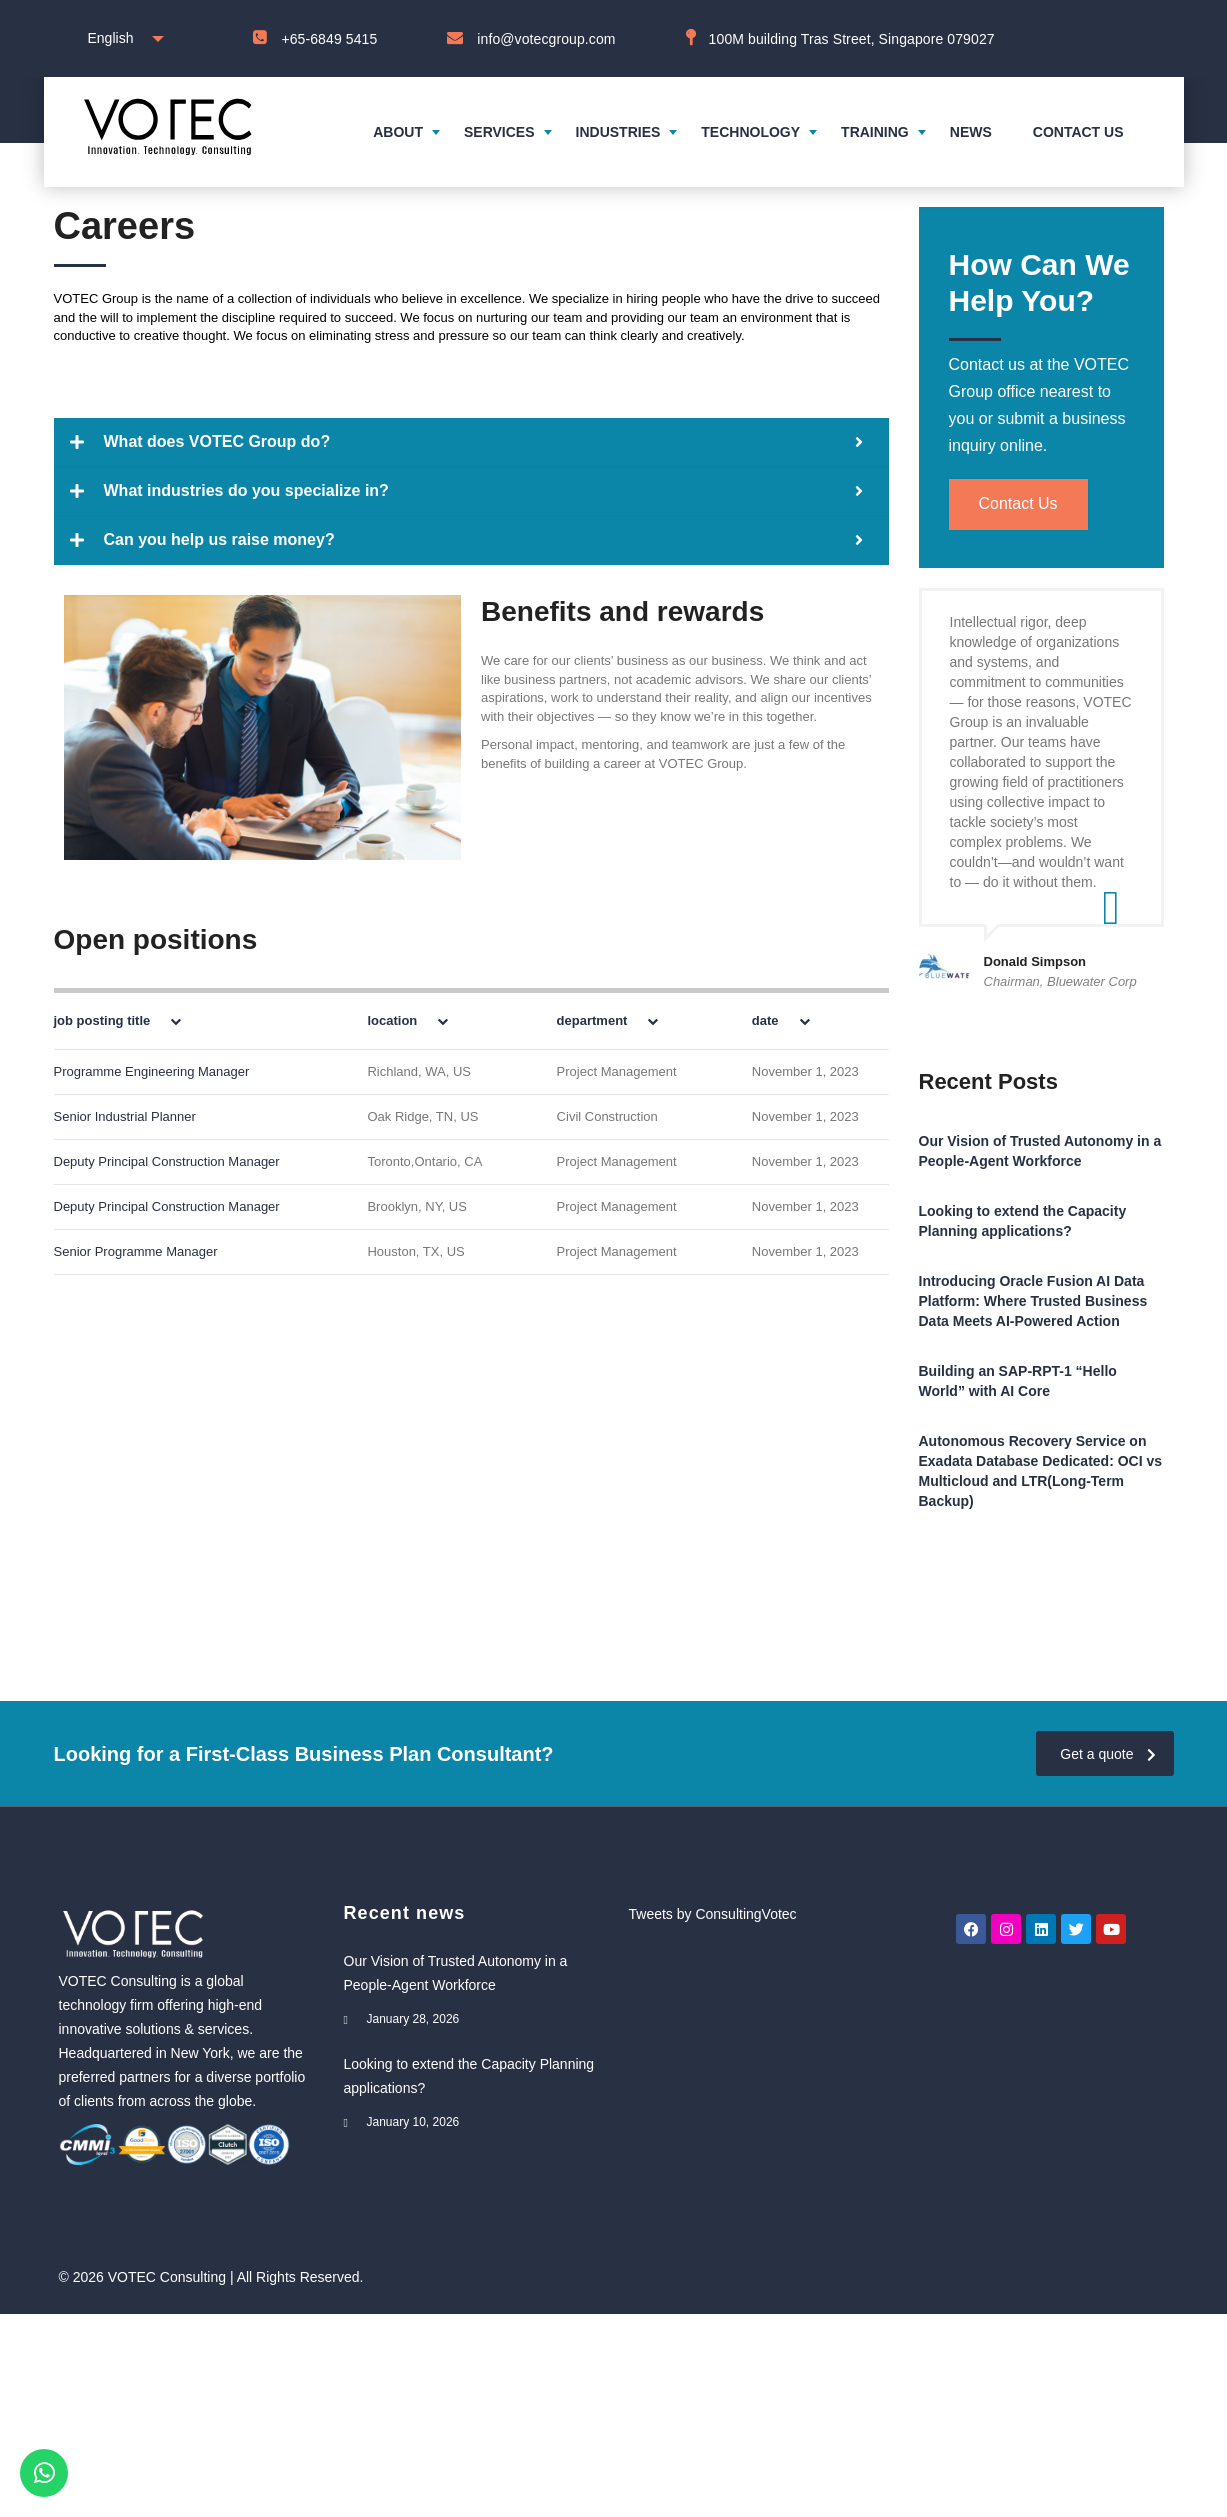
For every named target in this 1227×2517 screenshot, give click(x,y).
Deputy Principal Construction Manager (167, 1161)
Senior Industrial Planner (125, 1116)
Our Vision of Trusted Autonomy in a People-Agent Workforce (1040, 1151)
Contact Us (1018, 504)
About (398, 132)
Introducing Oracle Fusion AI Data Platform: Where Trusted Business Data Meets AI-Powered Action (1033, 1301)
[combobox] (121, 38)
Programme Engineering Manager (152, 1071)
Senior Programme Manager (136, 1251)
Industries (618, 132)
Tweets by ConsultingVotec (713, 1914)
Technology (750, 132)
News (971, 132)
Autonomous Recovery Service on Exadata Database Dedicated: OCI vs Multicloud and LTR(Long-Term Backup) (1041, 1471)
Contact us (1078, 132)
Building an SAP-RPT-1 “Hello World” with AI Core (1018, 1381)
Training (875, 132)
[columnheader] (189, 1019)
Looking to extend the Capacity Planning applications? (1023, 1221)
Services (499, 132)
